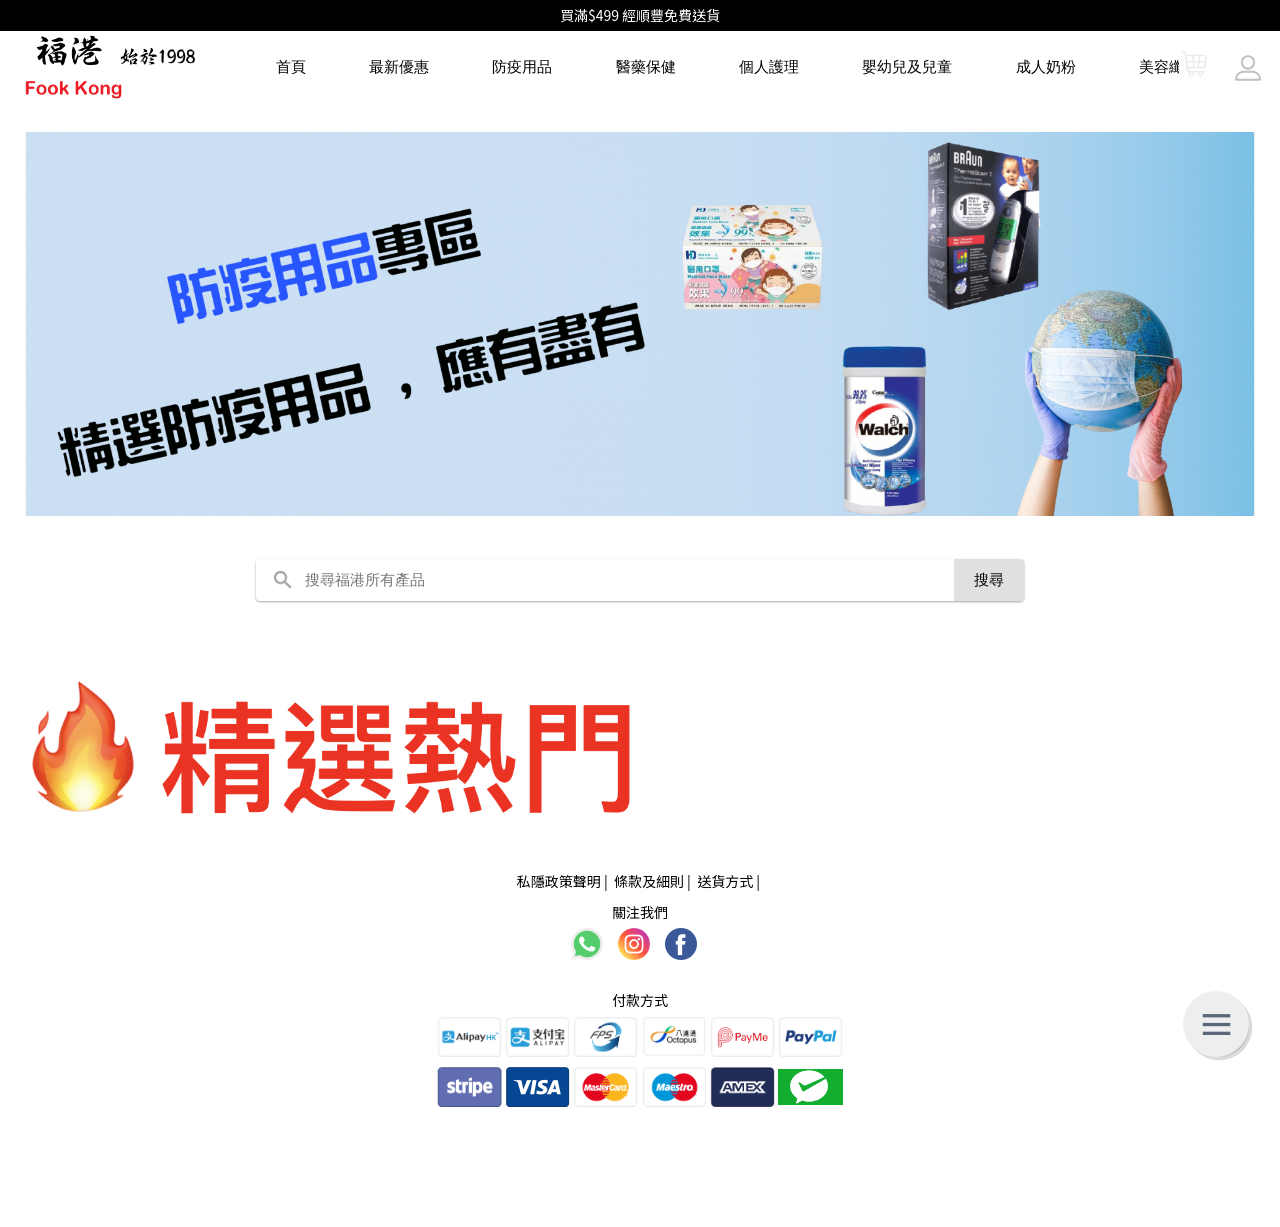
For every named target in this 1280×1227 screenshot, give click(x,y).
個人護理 (769, 66)
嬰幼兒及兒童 (907, 66)
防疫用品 (522, 66)
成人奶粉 (1046, 66)
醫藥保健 (646, 66)
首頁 (291, 66)
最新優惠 (399, 66)
